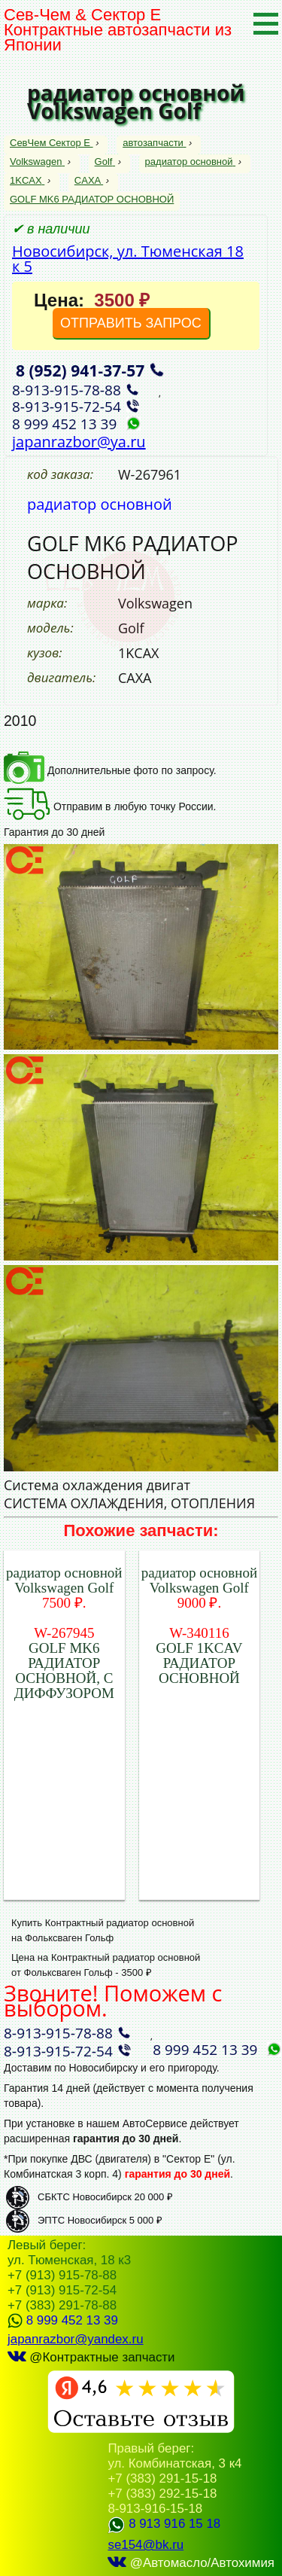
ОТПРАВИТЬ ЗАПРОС (131, 323)
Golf (105, 161)
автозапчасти (154, 142)
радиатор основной (190, 161)
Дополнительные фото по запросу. (110, 770)
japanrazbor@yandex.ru (76, 2339)
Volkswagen (37, 161)
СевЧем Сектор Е (51, 142)
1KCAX (27, 180)
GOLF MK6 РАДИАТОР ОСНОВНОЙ (92, 199)
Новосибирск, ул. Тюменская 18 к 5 (128, 258)
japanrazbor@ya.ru (79, 441)
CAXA (88, 180)
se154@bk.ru (145, 2545)
